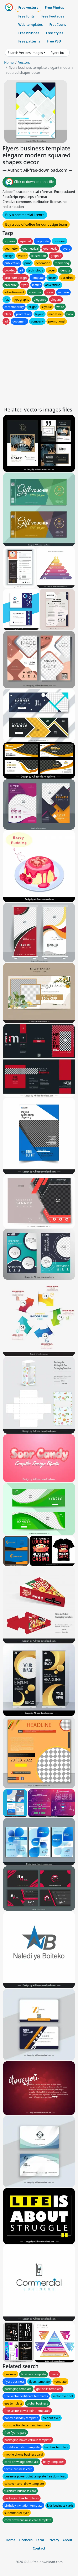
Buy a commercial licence (25, 215)
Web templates (30, 24)
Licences (25, 2540)
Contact (39, 2548)
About (67, 2540)
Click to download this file (29, 182)
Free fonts (26, 16)
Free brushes (28, 33)
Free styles (54, 33)
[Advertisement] (39, 364)
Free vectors (28, 7)
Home (9, 62)
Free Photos (54, 7)
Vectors (24, 62)
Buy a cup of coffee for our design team (36, 224)
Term (40, 2540)
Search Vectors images (25, 52)
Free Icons (57, 24)
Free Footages (52, 16)
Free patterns (29, 41)
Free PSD (54, 41)
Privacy (53, 2540)
